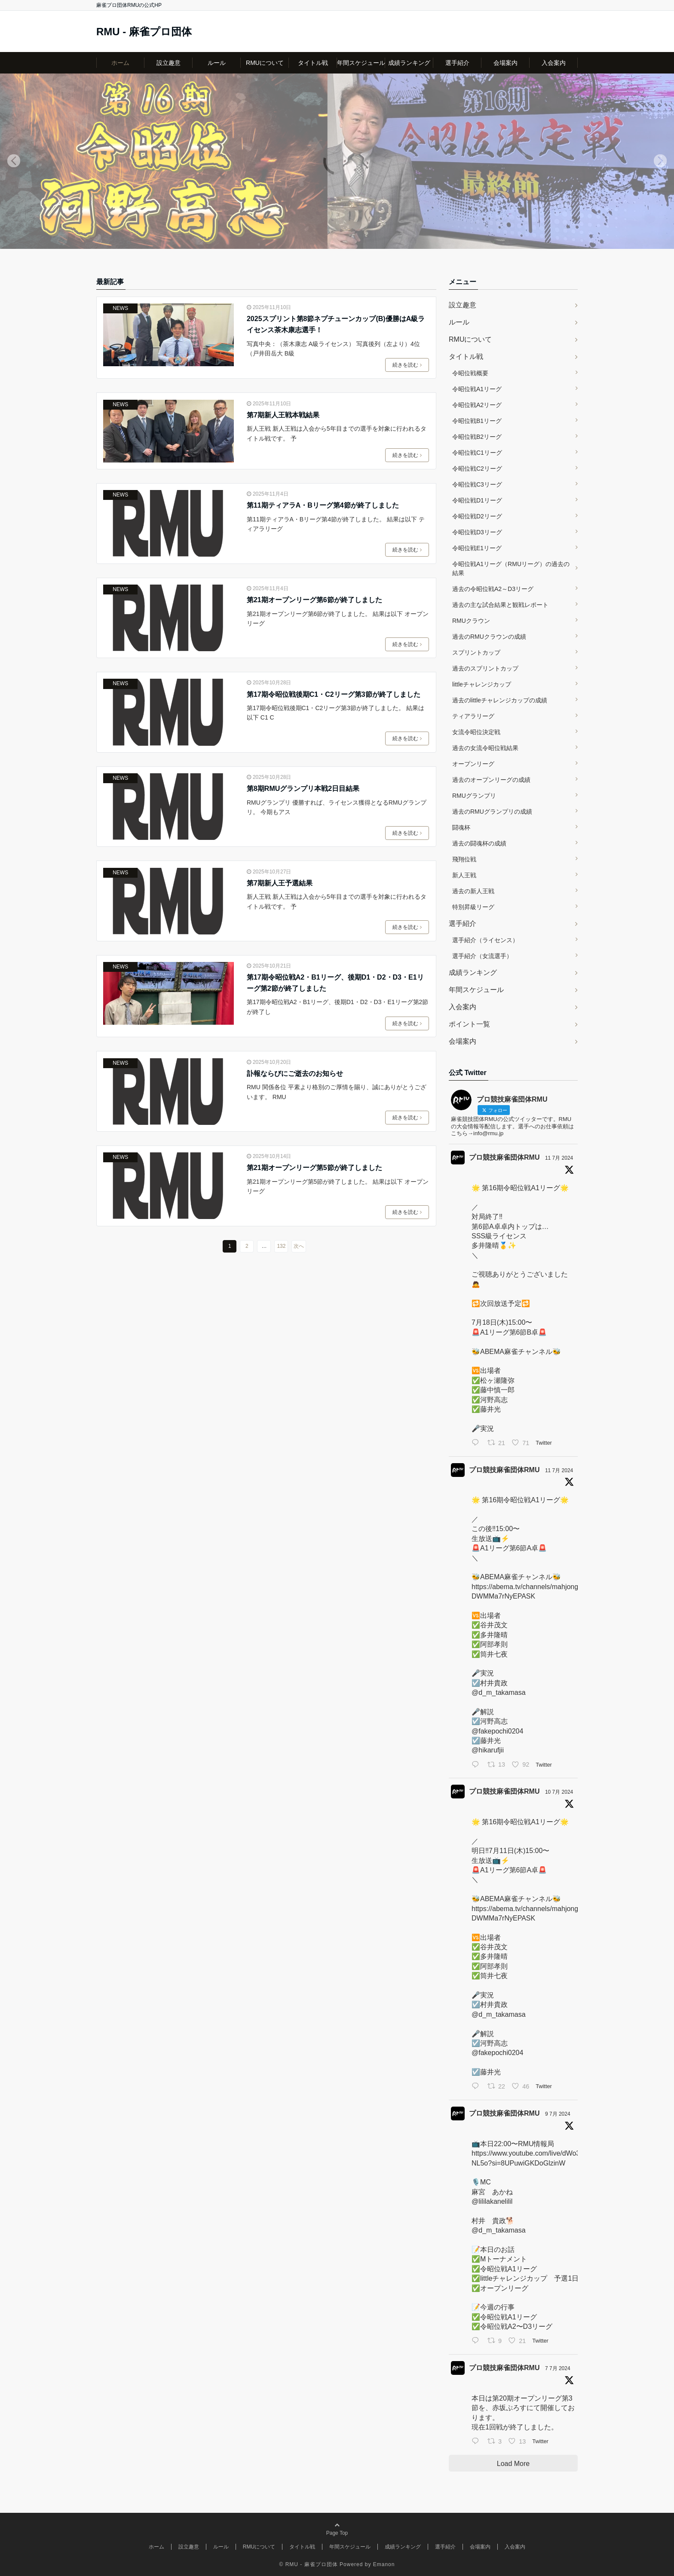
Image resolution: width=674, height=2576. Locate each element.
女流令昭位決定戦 (476, 732)
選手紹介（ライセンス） (485, 940)
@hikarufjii (488, 1750)
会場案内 (505, 62)
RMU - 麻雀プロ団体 (144, 32)
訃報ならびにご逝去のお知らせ (295, 1073)
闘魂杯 (461, 827)
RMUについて (265, 62)
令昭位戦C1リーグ (477, 452)
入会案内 (554, 62)
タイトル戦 (313, 62)
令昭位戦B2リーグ (477, 436)
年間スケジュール (361, 62)
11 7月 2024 (559, 1158)
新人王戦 (464, 875)
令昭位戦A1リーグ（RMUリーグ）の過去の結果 (511, 568)
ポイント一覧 (469, 1024)
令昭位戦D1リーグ (477, 500)
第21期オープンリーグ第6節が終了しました (314, 599)
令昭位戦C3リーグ (477, 484)
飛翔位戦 (464, 859)
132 (281, 1246)
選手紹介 (457, 62)
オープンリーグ (473, 763)
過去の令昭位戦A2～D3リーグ (492, 588)
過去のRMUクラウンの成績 (489, 636)
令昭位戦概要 (470, 373)
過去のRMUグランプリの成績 (492, 811)
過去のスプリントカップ (485, 668)
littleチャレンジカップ (481, 684)
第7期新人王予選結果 (279, 883)
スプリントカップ (476, 652)
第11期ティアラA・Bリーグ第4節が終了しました (323, 505)
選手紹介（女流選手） (482, 956)
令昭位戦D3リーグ (477, 532)
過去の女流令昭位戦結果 (485, 747)
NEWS (120, 308)
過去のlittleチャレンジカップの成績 (499, 700)
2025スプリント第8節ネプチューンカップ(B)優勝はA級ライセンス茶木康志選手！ (336, 324)
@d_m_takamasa (499, 1692)
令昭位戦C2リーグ (477, 468)
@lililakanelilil (492, 2201)
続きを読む (407, 365)
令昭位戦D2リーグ (477, 516)
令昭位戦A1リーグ (477, 389)
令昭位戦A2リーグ (477, 404)
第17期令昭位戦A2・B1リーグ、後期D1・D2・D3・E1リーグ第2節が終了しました (335, 983)
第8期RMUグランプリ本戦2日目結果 (303, 788)
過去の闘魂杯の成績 (479, 843)
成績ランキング (409, 62)
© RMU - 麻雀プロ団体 (308, 2564)
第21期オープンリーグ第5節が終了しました (314, 1167)
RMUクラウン (471, 620)
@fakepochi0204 (497, 1731)
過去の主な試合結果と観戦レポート (500, 604)
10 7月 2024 (559, 1792)
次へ (299, 1246)
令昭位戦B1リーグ (477, 420)
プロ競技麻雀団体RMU (504, 1157)
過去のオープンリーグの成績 (491, 779)
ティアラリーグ (473, 716)
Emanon (384, 2564)
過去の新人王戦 (473, 891)
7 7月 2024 (557, 2368)
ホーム (120, 62)
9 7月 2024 (557, 2114)
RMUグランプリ (474, 795)
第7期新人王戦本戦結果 (283, 415)
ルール (217, 62)
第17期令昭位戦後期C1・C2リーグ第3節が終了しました (333, 694)
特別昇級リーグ (473, 907)
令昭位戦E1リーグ (477, 548)
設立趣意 (168, 62)
